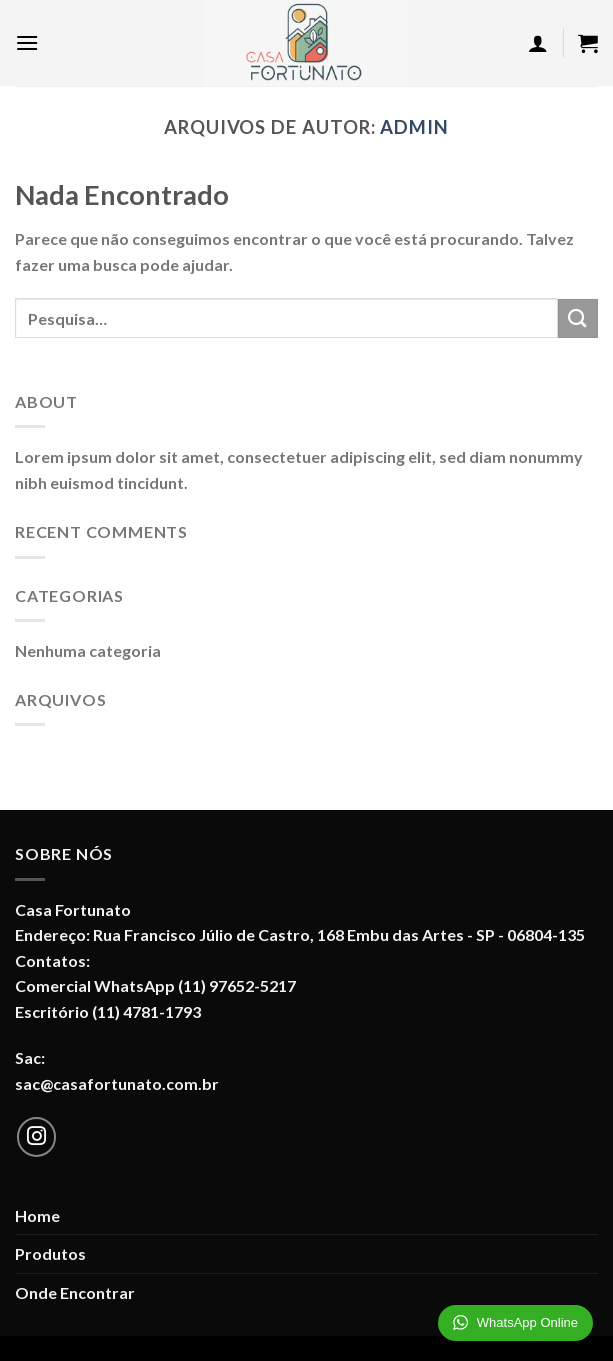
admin (414, 127)
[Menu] (27, 42)
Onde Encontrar (75, 1292)
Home (37, 1215)
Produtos (50, 1253)
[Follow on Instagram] (37, 1137)
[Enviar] (578, 318)
